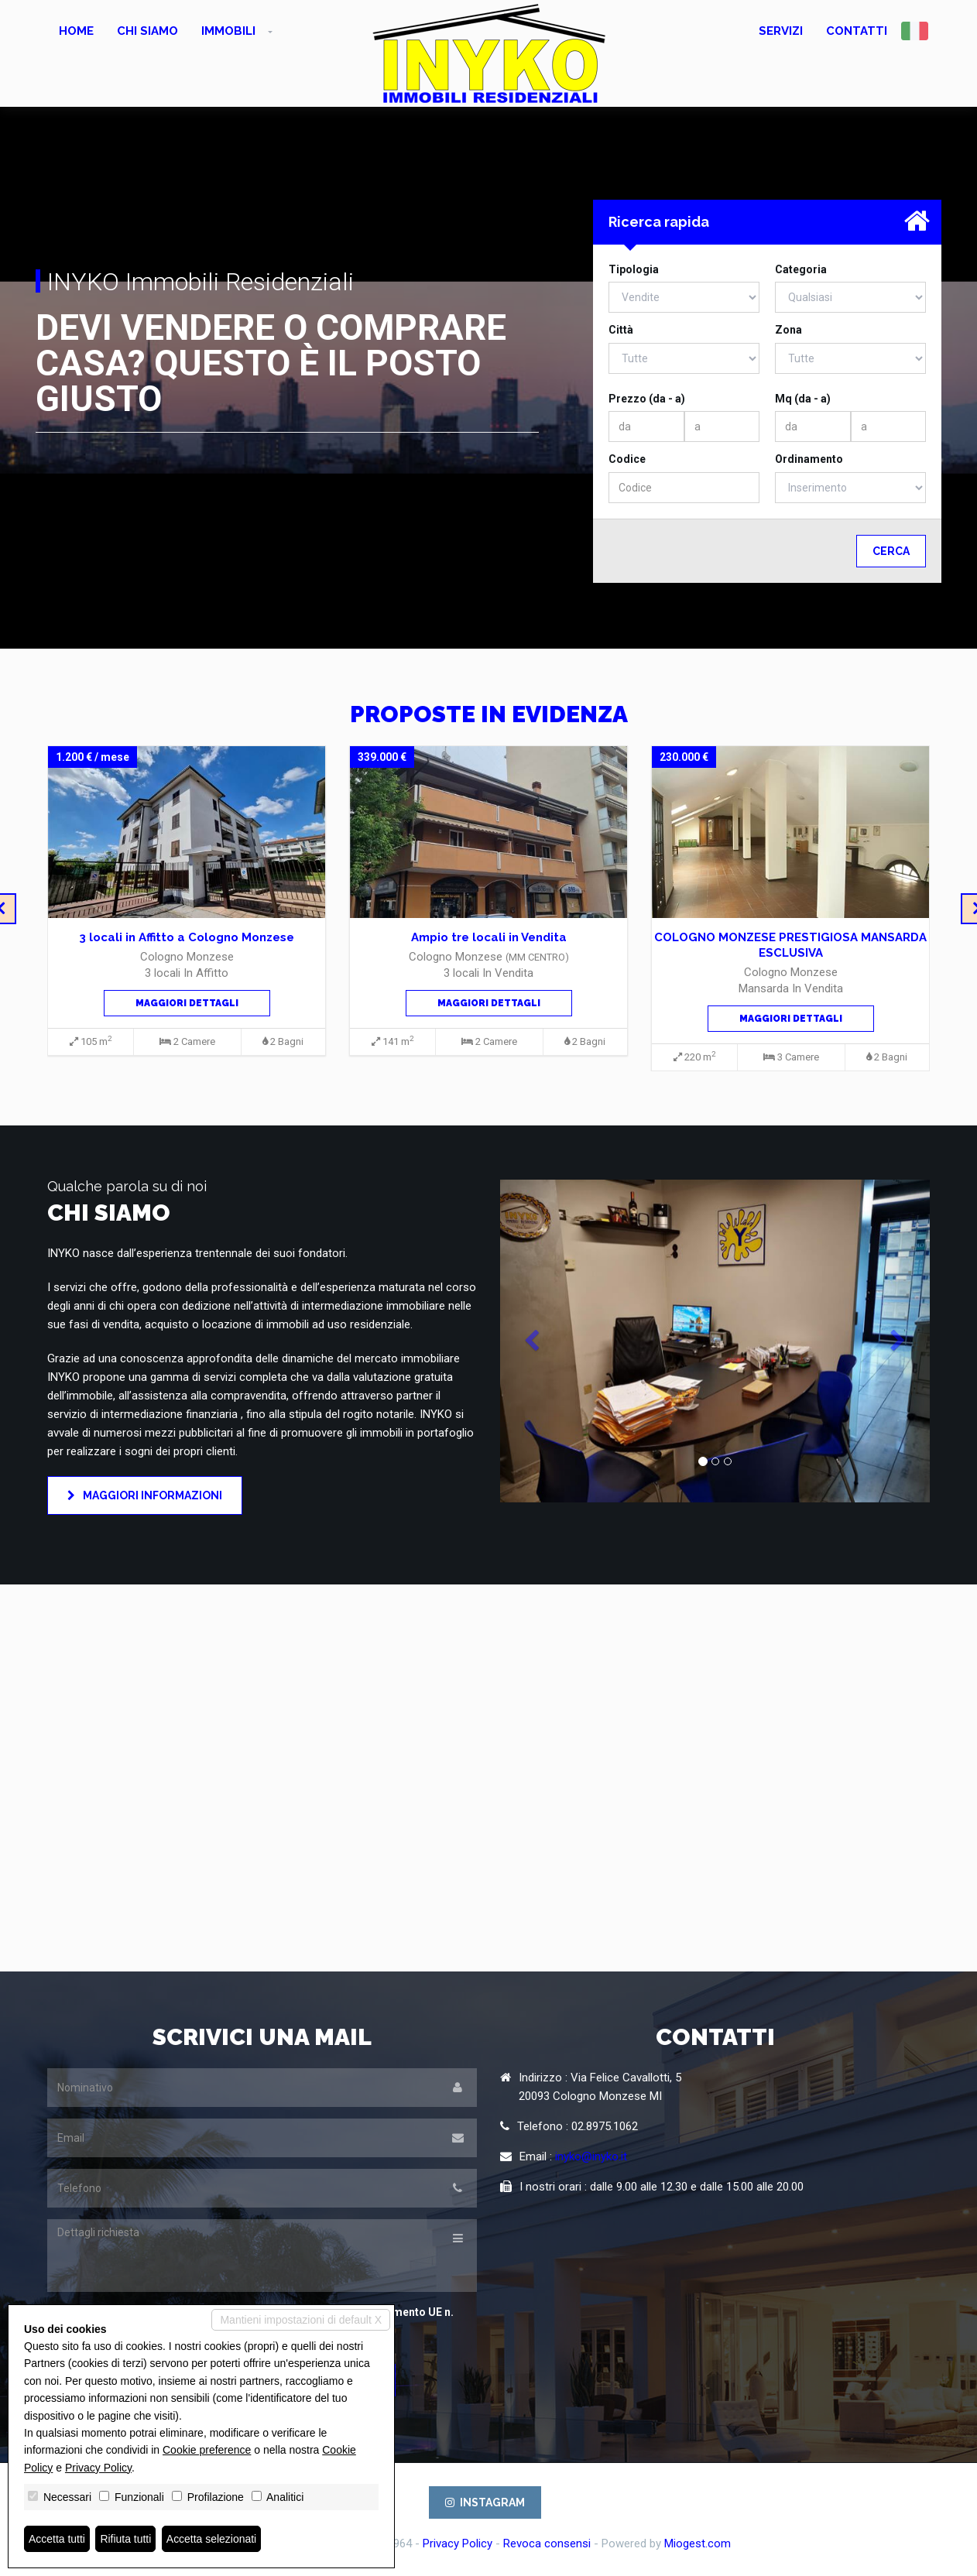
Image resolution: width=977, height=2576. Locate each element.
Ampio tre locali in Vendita (489, 937)
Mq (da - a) (803, 398)
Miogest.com (697, 2543)
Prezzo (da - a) (646, 398)
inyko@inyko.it (591, 2156)
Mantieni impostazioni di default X (301, 2320)
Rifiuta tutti (126, 2539)
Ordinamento (809, 459)
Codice (627, 459)
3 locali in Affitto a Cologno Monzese (186, 937)
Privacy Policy (457, 2543)
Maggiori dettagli (186, 1003)
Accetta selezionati (211, 2539)
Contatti (856, 31)
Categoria (801, 269)
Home (76, 31)
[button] (532, 1341)
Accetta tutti (57, 2539)
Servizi (781, 31)
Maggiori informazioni (144, 1495)
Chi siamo (147, 31)
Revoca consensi (547, 2543)
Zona (788, 330)
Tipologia (633, 269)
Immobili (228, 31)
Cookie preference (207, 2450)
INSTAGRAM (485, 2502)
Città (620, 330)
